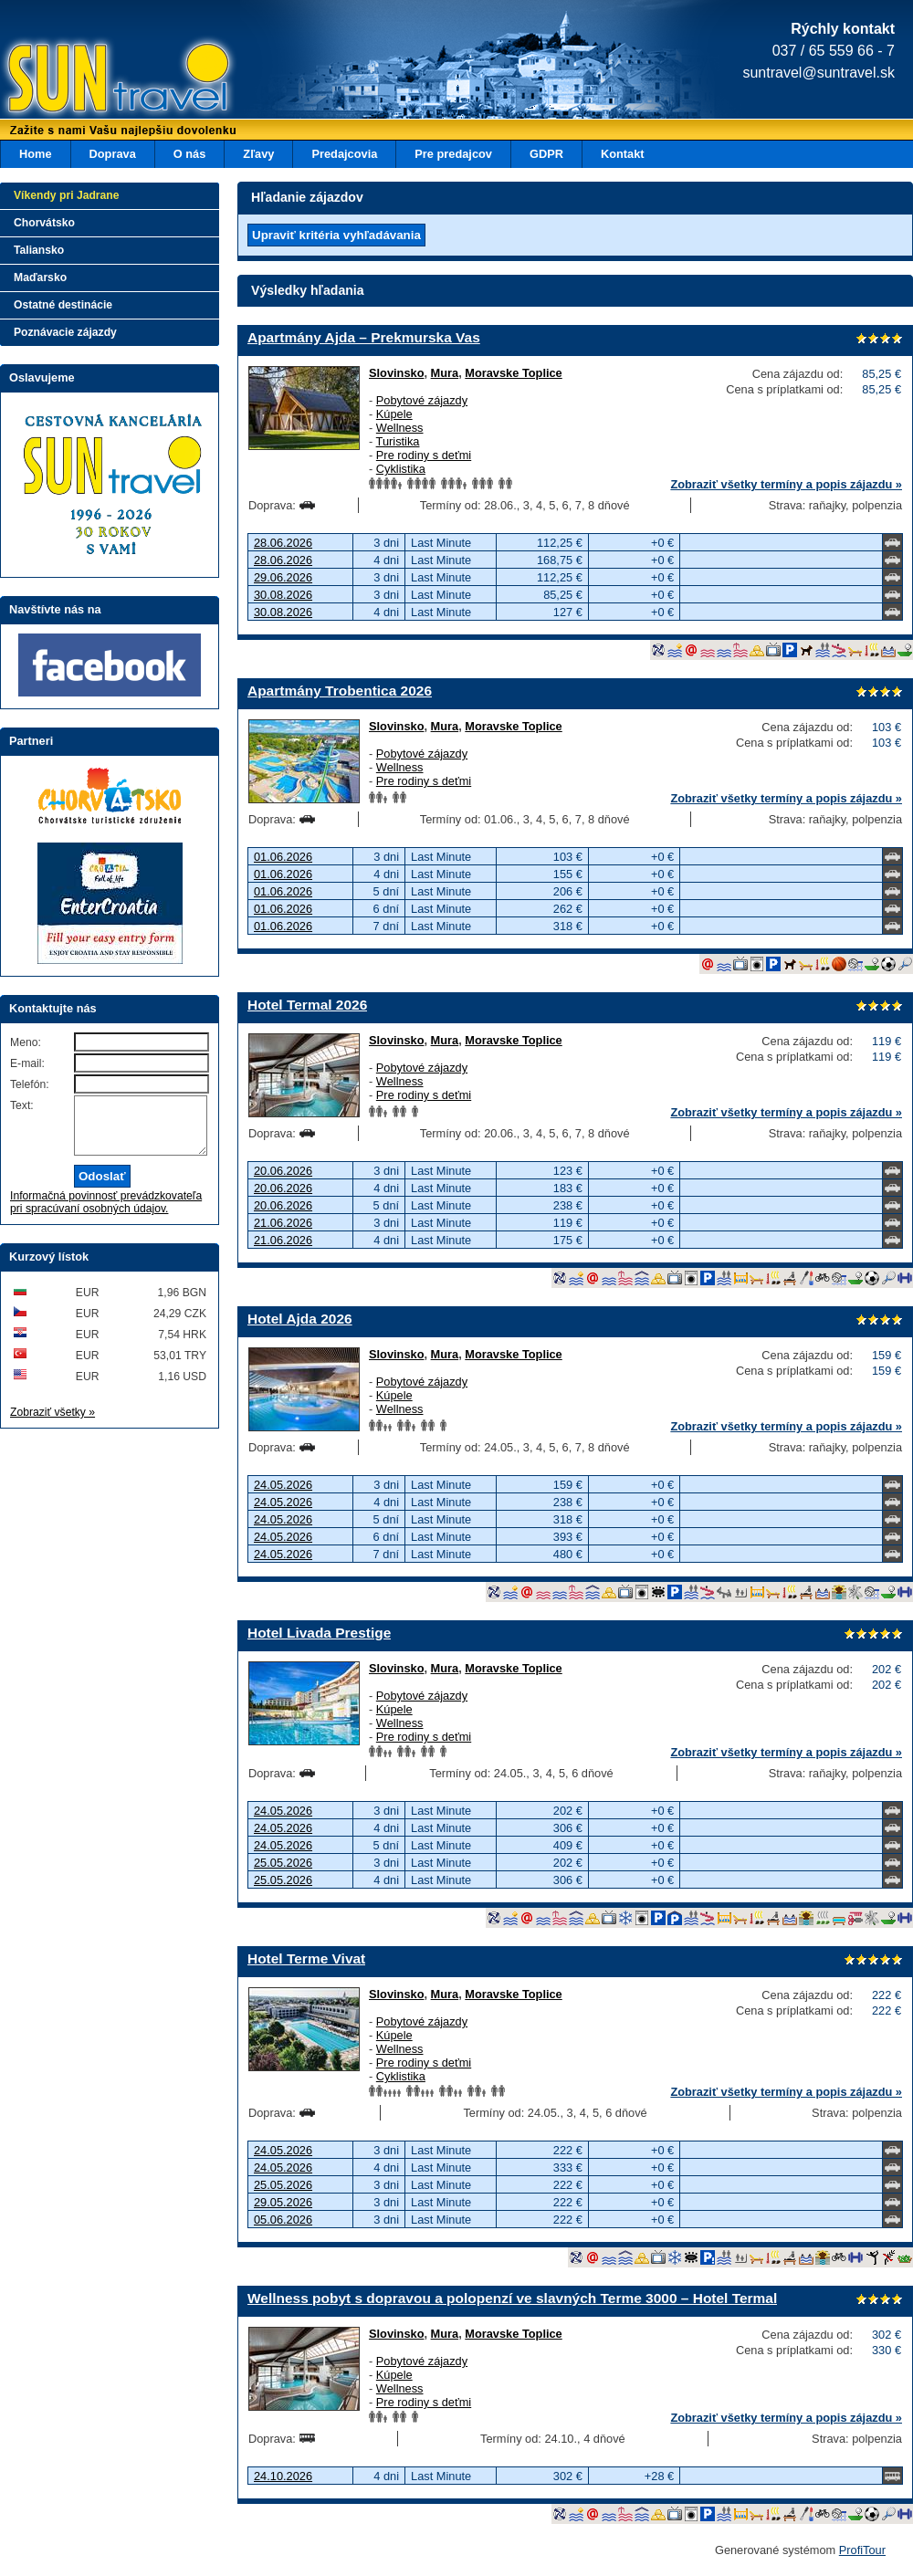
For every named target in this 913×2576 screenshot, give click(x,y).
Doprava (112, 154)
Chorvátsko (44, 222)
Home (35, 154)
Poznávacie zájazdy (65, 332)
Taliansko (39, 250)
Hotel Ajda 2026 (299, 1318)
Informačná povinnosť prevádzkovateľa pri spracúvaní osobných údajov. (106, 1213)
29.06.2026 (283, 577)
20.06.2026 (283, 1171)
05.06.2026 (283, 2219)
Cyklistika (400, 469)
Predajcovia (344, 154)
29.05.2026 (283, 2202)
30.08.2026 (283, 595)
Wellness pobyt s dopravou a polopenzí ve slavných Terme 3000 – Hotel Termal (512, 2298)
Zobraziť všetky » (52, 1423)
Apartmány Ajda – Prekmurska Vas (363, 337)
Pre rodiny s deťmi (423, 455)
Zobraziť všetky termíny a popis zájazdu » (786, 484)
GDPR (546, 154)
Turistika (398, 441)
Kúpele (394, 414)
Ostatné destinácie (63, 304)
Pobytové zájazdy (421, 400)
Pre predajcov (453, 154)
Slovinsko (396, 373)
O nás (189, 154)
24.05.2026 (283, 1485)
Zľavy (258, 154)
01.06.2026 (283, 857)
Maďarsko (40, 277)
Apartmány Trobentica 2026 (339, 690)
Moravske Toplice (513, 373)
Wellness (400, 428)
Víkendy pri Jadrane (67, 195)
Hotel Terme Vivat (306, 1958)
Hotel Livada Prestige (319, 1632)
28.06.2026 (283, 543)
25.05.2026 (283, 1862)
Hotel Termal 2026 (307, 1004)
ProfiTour (862, 2550)
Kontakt (623, 154)
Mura (445, 373)
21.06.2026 (283, 1223)
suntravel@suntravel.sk (818, 72)
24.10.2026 (283, 2476)
